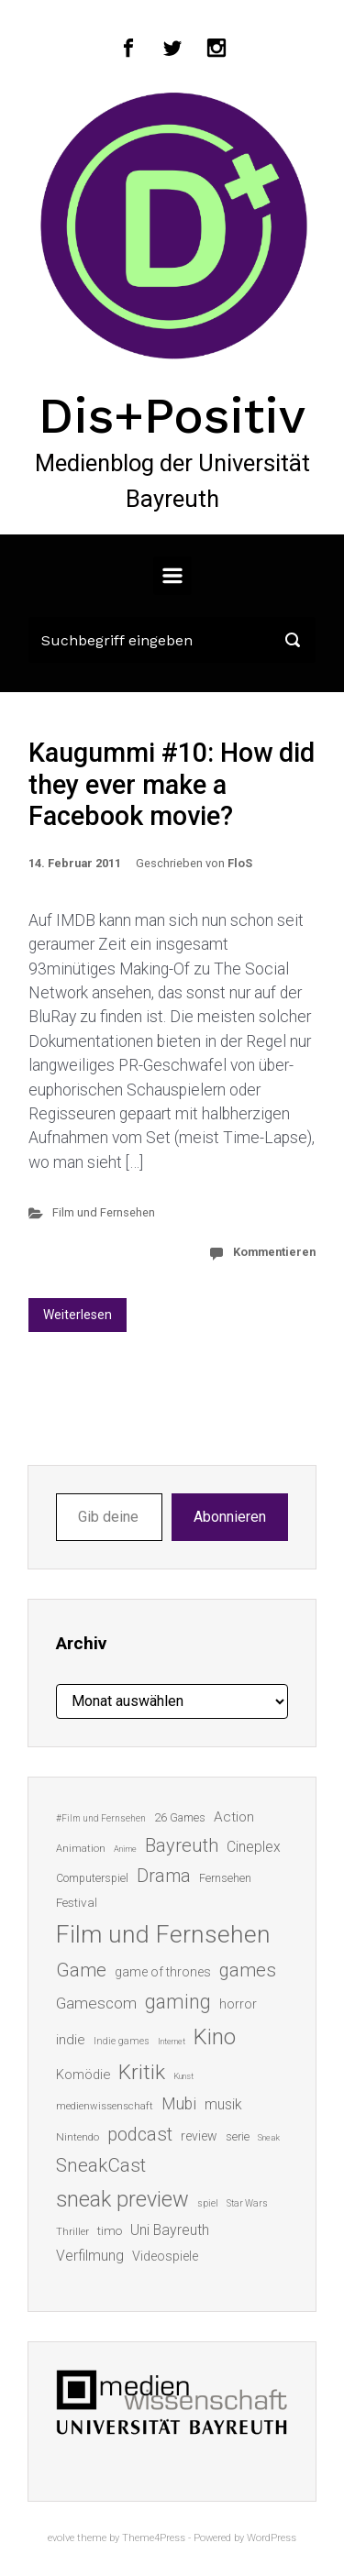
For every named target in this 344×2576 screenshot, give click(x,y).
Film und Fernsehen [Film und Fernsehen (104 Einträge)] (163, 1934)
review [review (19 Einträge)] (199, 2136)
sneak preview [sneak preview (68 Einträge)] (122, 2199)
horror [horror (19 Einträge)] (238, 2004)
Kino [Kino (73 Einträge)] (215, 2037)
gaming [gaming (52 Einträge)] (178, 2001)
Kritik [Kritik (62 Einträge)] (141, 2072)
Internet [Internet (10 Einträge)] (171, 2041)
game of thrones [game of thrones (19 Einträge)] (163, 1972)
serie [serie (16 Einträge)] (238, 2136)
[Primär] (172, 575)
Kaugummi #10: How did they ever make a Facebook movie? (171, 784)
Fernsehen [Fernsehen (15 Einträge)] (225, 1878)
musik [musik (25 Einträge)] (223, 2104)
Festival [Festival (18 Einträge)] (76, 1902)
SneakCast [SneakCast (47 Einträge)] (101, 2165)
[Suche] (172, 640)
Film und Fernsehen (103, 1212)
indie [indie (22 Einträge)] (70, 2039)
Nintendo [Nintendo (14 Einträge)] (77, 2136)
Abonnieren (230, 1516)
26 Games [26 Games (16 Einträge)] (179, 1817)
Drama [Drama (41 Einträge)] (164, 1876)
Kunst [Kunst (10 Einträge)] (183, 2076)
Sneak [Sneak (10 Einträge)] (269, 2137)
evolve (61, 2538)
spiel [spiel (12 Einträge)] (207, 2203)
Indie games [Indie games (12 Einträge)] (122, 2041)
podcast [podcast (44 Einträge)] (139, 2134)
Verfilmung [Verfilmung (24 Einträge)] (90, 2255)
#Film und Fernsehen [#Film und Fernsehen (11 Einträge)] (101, 1818)
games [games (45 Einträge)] (247, 1970)
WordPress (271, 2538)
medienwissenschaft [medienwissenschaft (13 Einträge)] (104, 2106)
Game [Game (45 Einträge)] (81, 1970)
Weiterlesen (77, 1314)
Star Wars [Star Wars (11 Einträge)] (247, 2203)
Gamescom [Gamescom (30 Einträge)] (96, 2003)
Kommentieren (274, 1252)
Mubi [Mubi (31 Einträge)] (178, 2104)
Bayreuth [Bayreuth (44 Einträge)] (181, 1845)
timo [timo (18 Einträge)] (109, 2230)
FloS (239, 863)
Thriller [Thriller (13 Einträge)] (72, 2232)
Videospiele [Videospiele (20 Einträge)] (165, 2256)
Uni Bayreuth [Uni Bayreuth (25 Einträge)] (169, 2230)
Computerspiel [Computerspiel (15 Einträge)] (92, 1878)
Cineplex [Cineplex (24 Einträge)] (254, 1846)
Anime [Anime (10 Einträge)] (125, 1849)
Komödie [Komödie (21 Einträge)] (83, 2074)
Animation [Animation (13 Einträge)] (80, 1849)
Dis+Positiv (172, 415)
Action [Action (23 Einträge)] (234, 1817)
